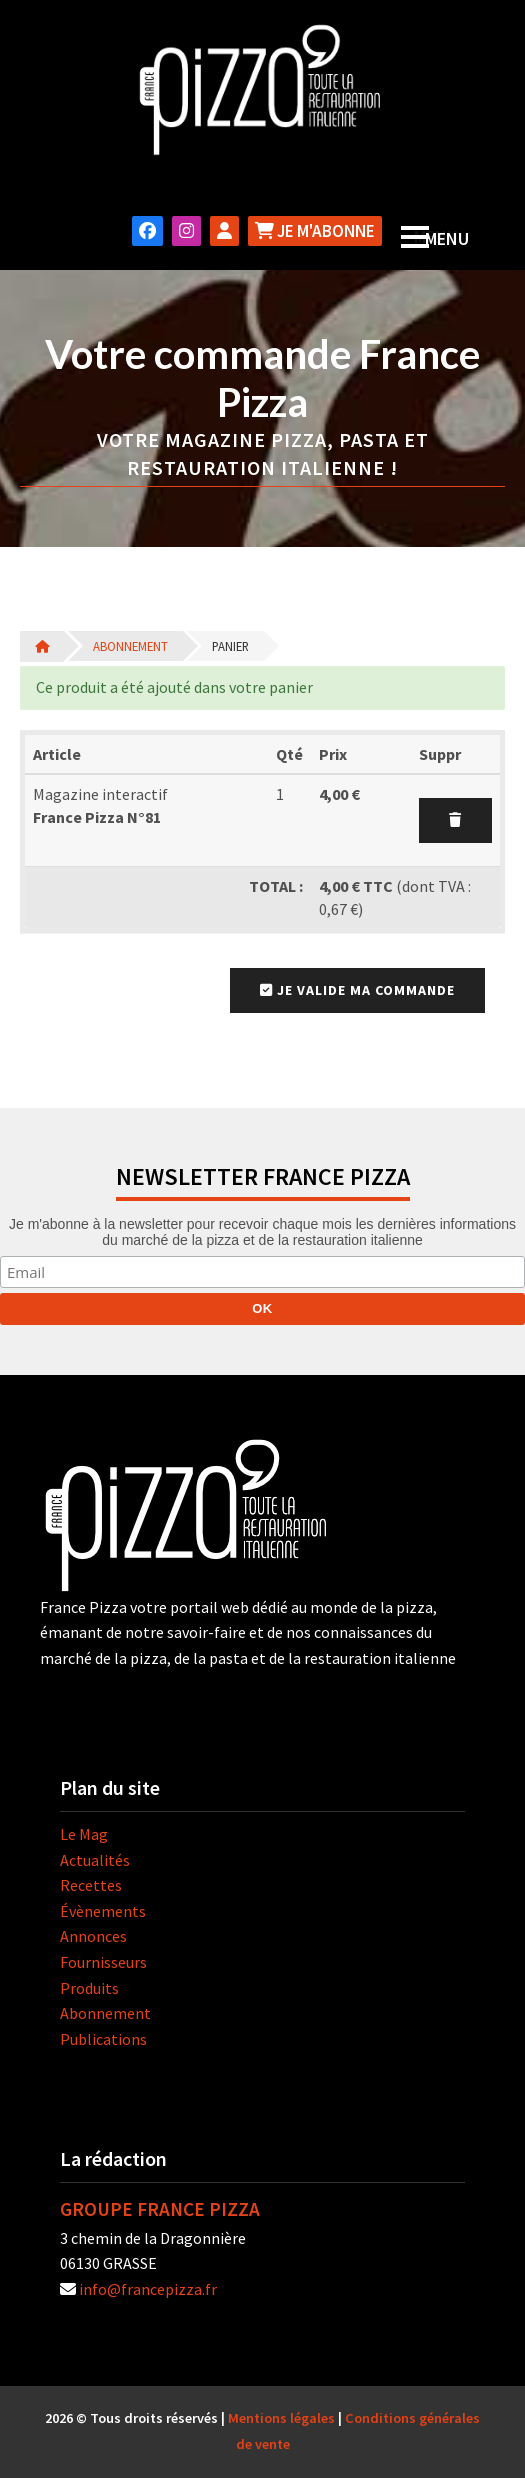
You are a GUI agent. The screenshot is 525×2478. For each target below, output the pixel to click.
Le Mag (84, 1834)
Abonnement (130, 646)
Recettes (91, 1885)
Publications (103, 2039)
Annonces (93, 1936)
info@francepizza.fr (148, 2289)
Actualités (95, 1860)
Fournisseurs (103, 1962)
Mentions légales (281, 2418)
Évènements (103, 1911)
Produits (89, 1988)
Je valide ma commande (357, 990)
